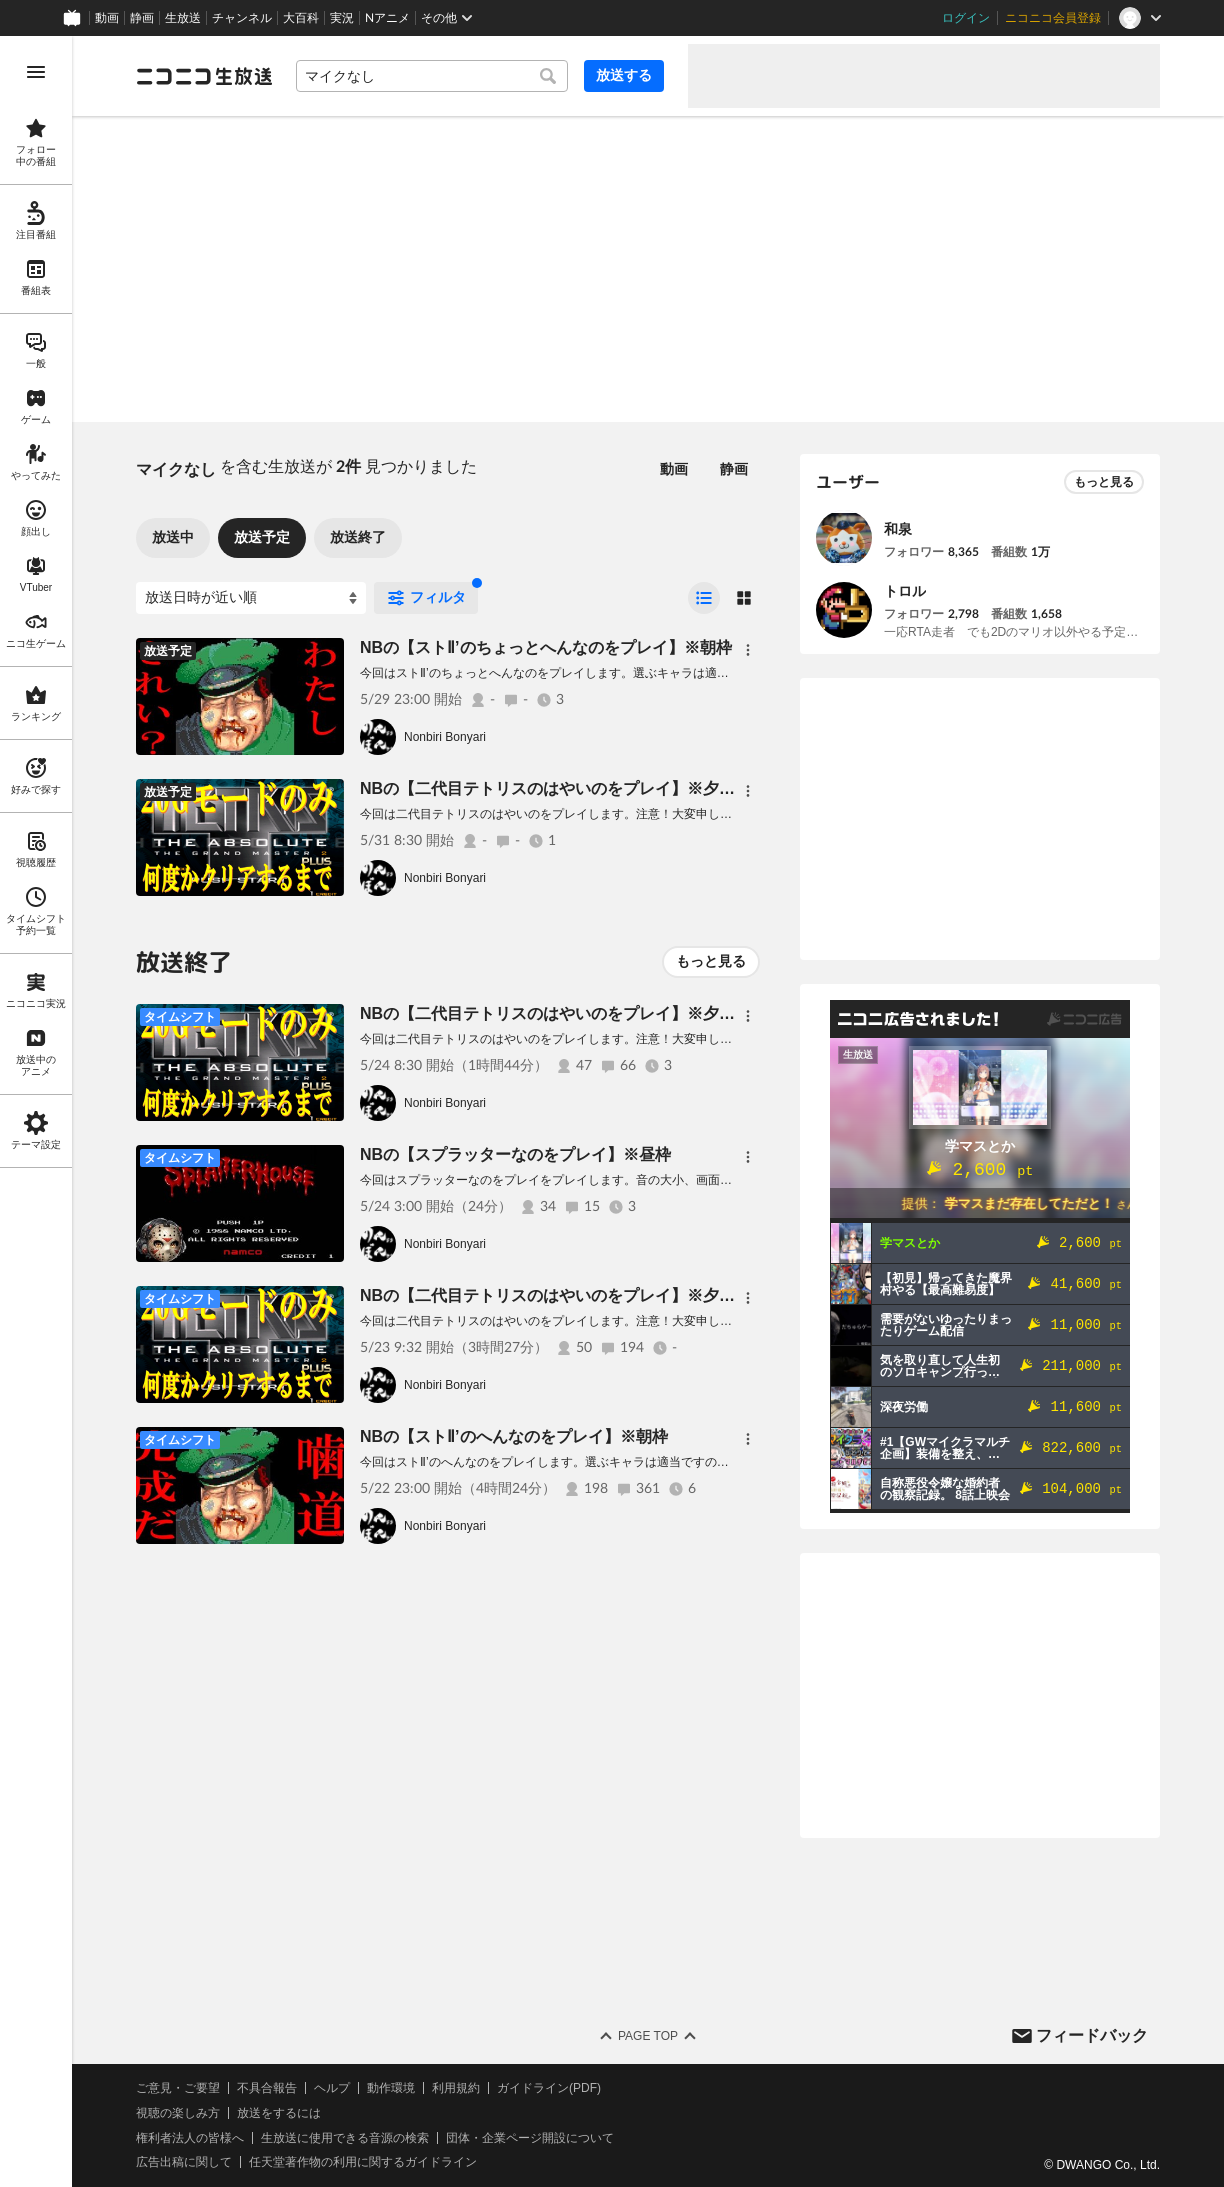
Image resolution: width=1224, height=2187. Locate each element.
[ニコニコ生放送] (204, 76)
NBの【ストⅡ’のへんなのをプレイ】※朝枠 (514, 1436)
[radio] (704, 598)
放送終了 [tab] (358, 537)
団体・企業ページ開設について (530, 2138)
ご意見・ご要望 (178, 2088)
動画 (107, 18)
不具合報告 (267, 2088)
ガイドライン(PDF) (549, 2088)
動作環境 (391, 2088)
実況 (342, 18)
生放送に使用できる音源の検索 (345, 2138)
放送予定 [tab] (262, 537)
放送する (624, 75)
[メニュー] (748, 650)
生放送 (183, 18)
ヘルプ (332, 2088)
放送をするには (279, 2113)
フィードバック (1092, 2035)
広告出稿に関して (184, 2162)
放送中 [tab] (173, 537)
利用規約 (456, 2088)
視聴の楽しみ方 (178, 2113)
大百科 (301, 18)
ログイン (966, 18)
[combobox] (432, 76)
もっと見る (711, 961)
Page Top (648, 2036)
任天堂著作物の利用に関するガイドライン (363, 2162)
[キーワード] (432, 76)
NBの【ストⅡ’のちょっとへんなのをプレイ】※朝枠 (546, 647)
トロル (905, 591)
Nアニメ (387, 18)
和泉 (898, 529)
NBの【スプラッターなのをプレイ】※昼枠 (515, 1154)
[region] (36, 1111)
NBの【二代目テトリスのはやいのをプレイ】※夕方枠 (555, 788)
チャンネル (242, 18)
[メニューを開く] (36, 72)
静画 (142, 18)
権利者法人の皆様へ (190, 2138)
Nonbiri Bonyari (445, 737)
